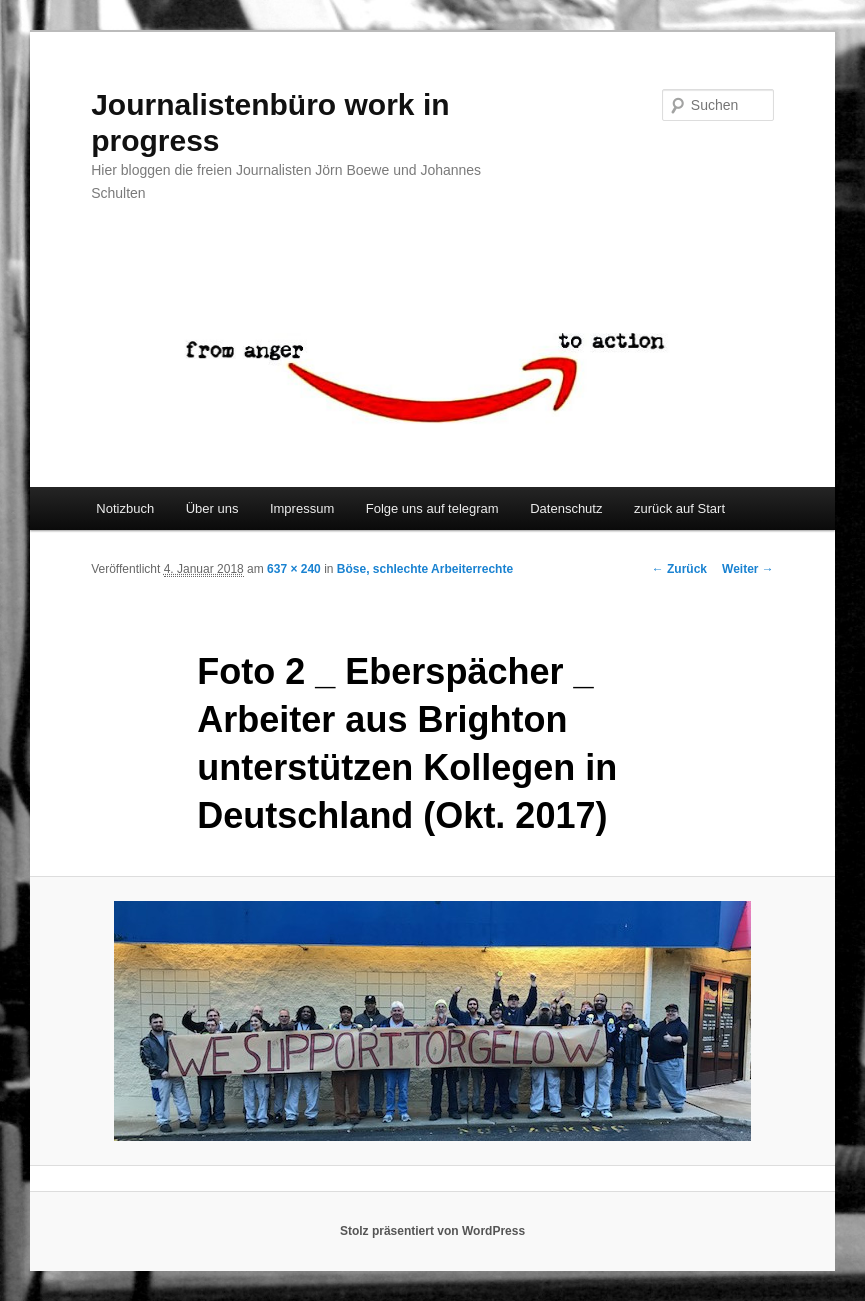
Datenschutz (566, 508)
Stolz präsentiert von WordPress (432, 1231)
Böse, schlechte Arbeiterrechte (425, 569)
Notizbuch (125, 508)
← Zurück (679, 569)
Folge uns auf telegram (432, 508)
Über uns (212, 508)
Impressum (302, 508)
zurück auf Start (679, 508)
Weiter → (748, 569)
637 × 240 (294, 569)
